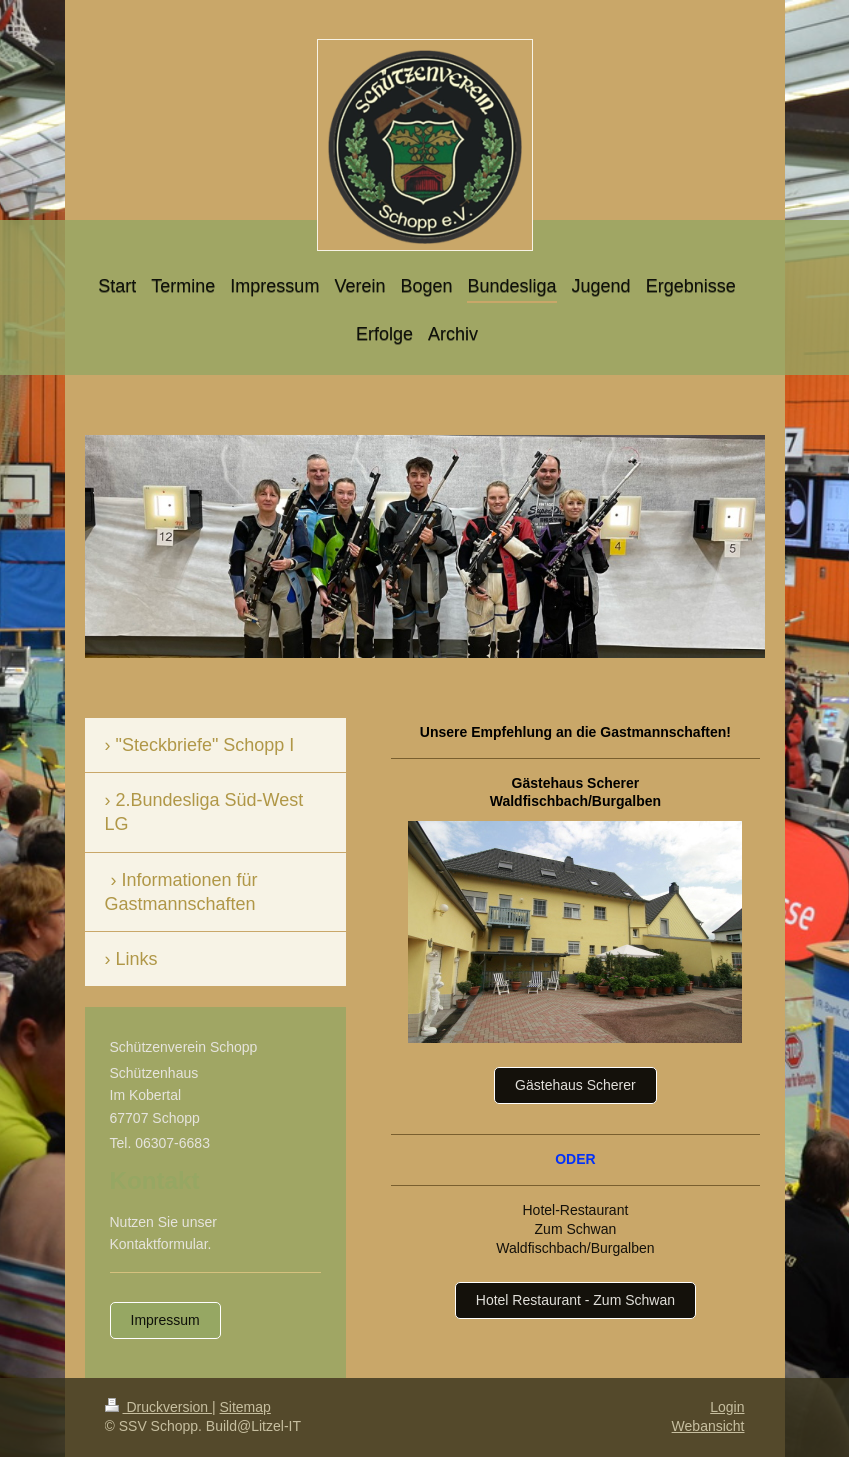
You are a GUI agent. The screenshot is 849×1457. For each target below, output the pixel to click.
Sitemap (245, 1407)
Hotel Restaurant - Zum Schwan (575, 1300)
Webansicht (708, 1426)
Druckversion (158, 1407)
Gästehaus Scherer (575, 1085)
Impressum (165, 1320)
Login (727, 1407)
